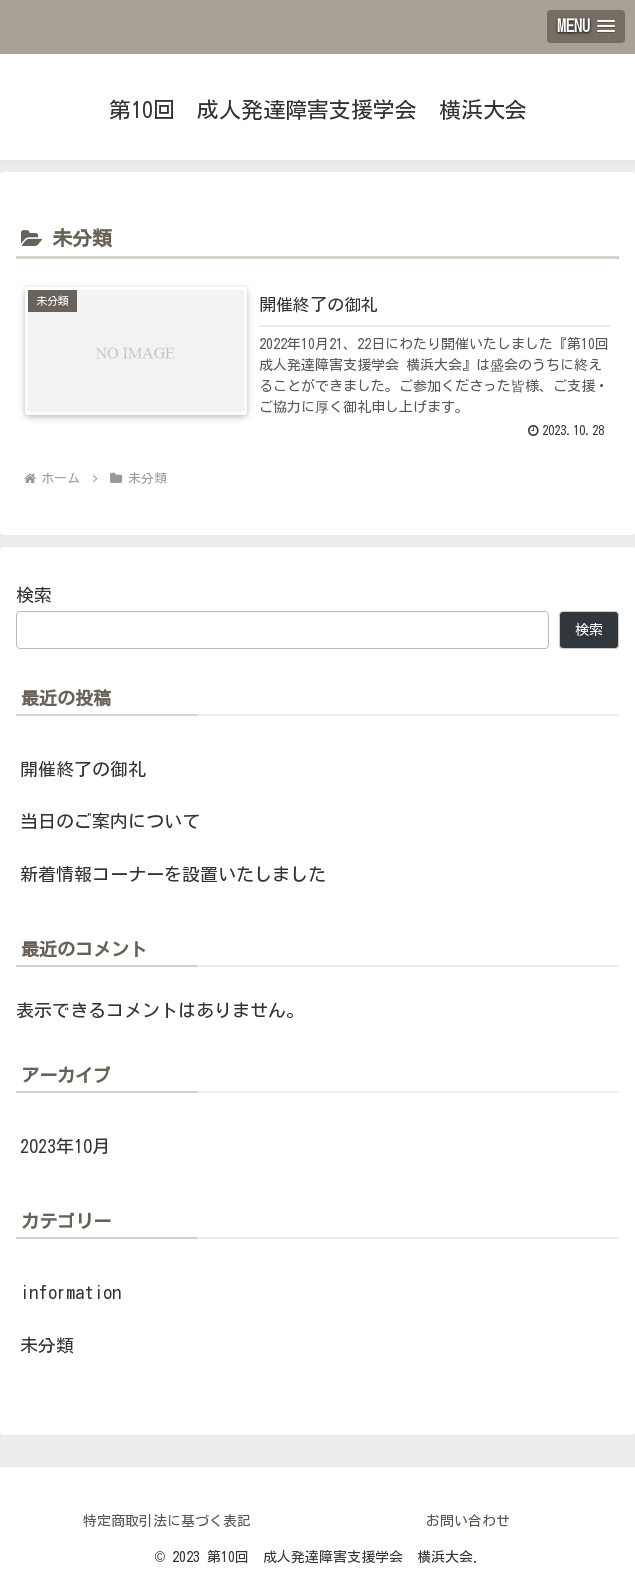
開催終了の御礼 (83, 769)
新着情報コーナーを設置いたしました (173, 874)
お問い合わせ (468, 1521)
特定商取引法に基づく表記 (167, 1521)
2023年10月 (65, 1146)
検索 (34, 595)
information (70, 1292)
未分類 (47, 1345)
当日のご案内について (110, 821)
